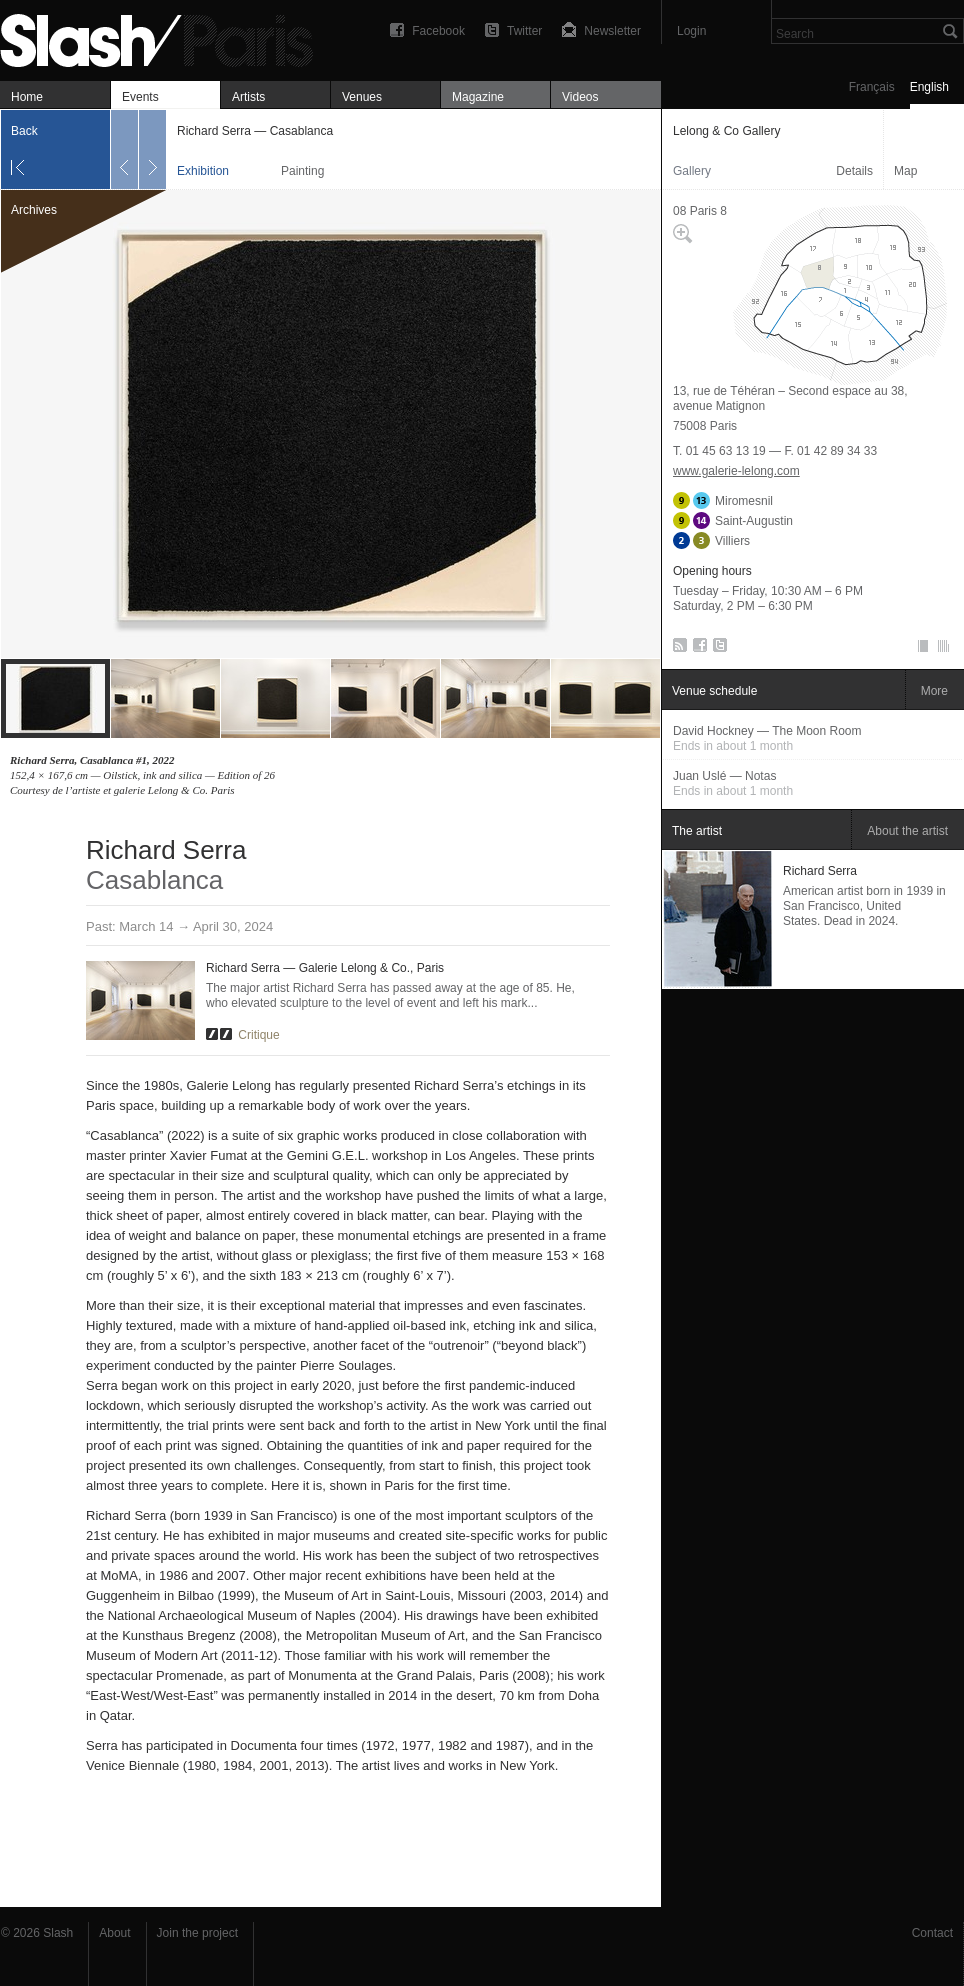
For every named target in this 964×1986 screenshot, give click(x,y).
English (929, 87)
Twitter (524, 31)
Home (27, 97)
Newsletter (612, 31)
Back (24, 131)
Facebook (438, 31)
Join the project (197, 1933)
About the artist (907, 831)
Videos (580, 97)
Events (140, 97)
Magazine (478, 97)
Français (872, 87)
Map (905, 171)
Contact (932, 1933)
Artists (248, 97)
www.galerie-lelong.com (736, 471)
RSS (676, 649)
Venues (362, 97)
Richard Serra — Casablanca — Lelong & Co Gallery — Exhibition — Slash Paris (165, 37)
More (934, 691)
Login (691, 31)
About (114, 1933)
